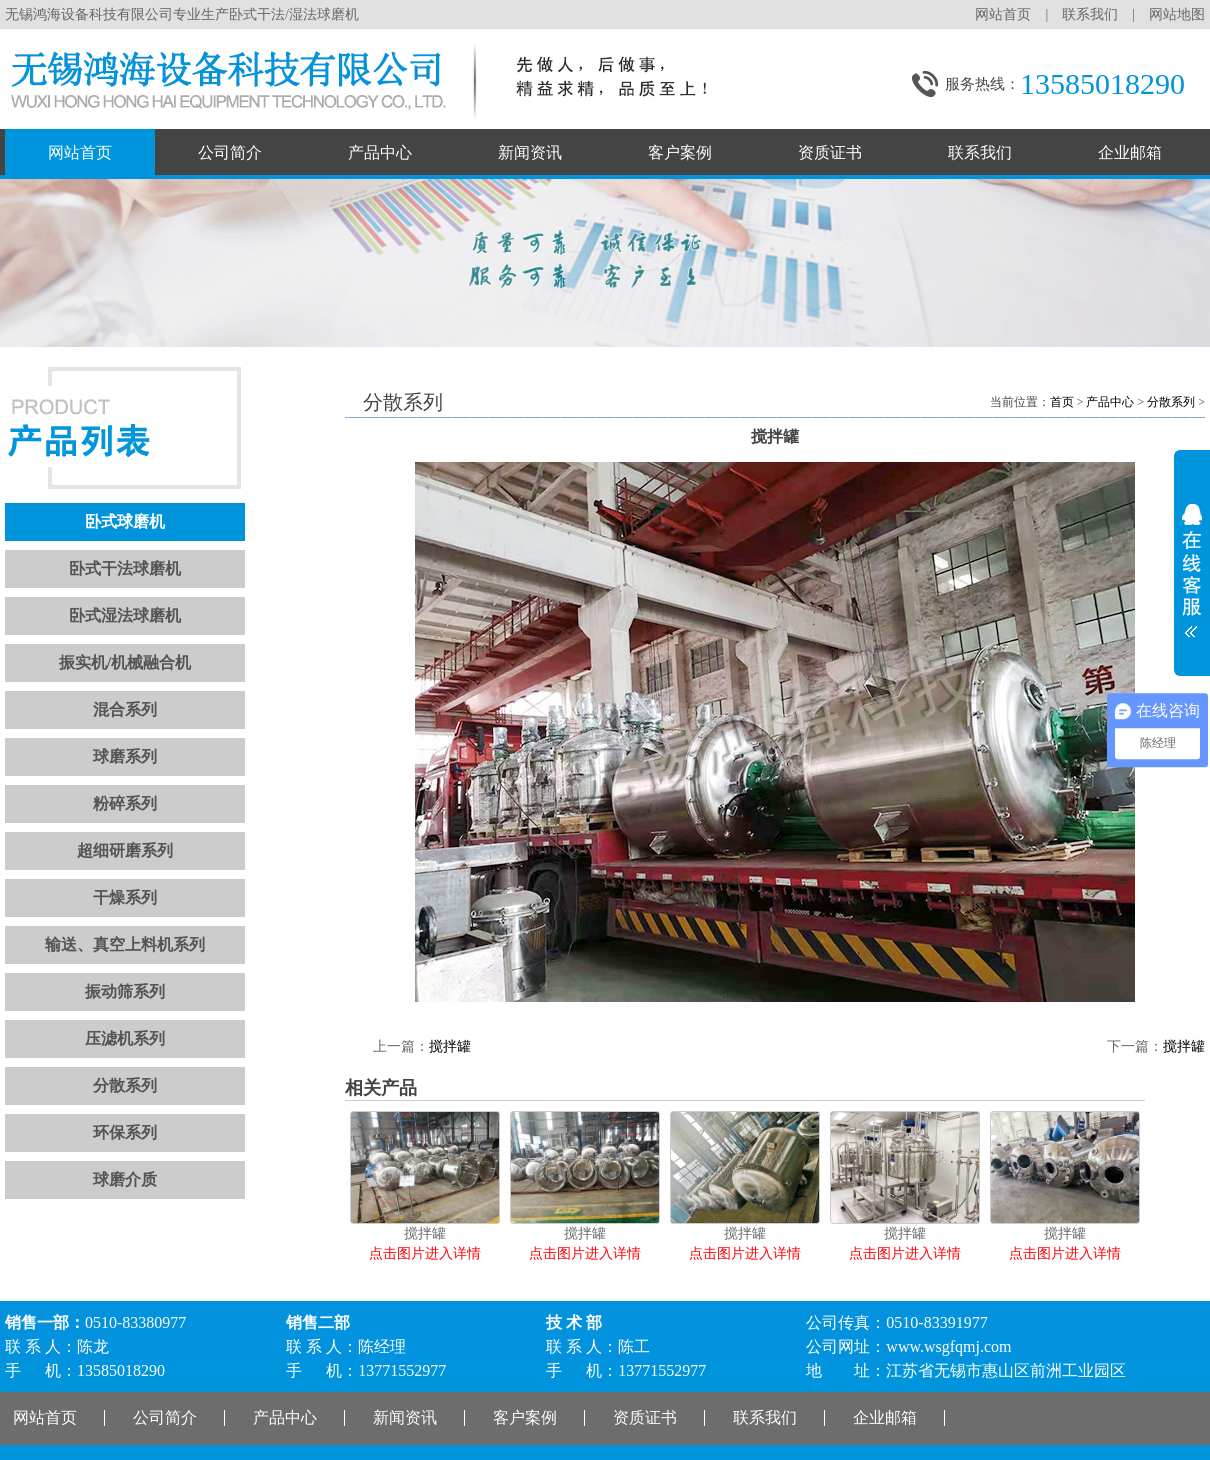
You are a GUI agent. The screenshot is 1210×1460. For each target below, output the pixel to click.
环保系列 (125, 1132)
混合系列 (125, 709)
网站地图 (1177, 14)
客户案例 (680, 152)
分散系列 (125, 1085)
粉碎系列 (125, 803)
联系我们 (1090, 14)
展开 (1192, 564)
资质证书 (830, 152)
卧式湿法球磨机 (125, 615)
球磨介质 (125, 1179)
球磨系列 (125, 756)
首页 (1062, 402)
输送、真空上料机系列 (125, 944)
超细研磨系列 (125, 850)
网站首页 (1003, 14)
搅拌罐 (450, 1046)
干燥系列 (125, 897)
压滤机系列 (125, 1038)
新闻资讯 (530, 152)
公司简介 (230, 152)
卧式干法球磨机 (125, 568)
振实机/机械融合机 (125, 662)
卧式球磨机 (125, 521)
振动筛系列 (125, 991)
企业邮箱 (1130, 152)
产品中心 (380, 152)
